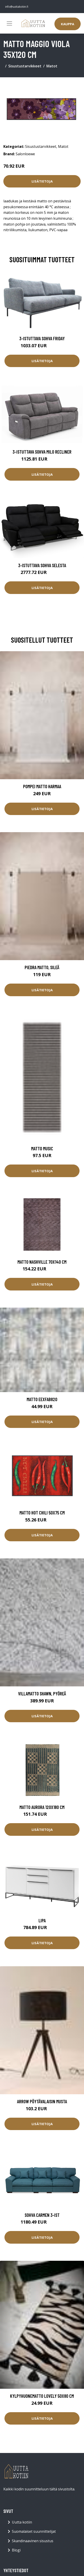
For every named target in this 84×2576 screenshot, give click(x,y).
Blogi (16, 2550)
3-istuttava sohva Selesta (42, 565)
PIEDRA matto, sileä (42, 967)
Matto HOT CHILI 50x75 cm (42, 1512)
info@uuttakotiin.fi (16, 7)
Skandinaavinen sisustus (32, 2540)
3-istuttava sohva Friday (42, 338)
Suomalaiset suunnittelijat (34, 2531)
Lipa (42, 1920)
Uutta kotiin (22, 2522)
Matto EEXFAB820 (42, 1399)
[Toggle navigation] (9, 23)
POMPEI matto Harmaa (42, 786)
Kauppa (67, 24)
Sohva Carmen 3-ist (42, 2215)
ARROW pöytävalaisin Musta (42, 2101)
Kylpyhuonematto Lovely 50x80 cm (42, 2396)
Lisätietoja (42, 181)
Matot (51, 66)
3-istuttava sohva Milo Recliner (42, 451)
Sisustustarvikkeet (24, 66)
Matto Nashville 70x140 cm (42, 1262)
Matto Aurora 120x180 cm (42, 1807)
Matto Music (42, 1148)
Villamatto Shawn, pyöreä (42, 1693)
